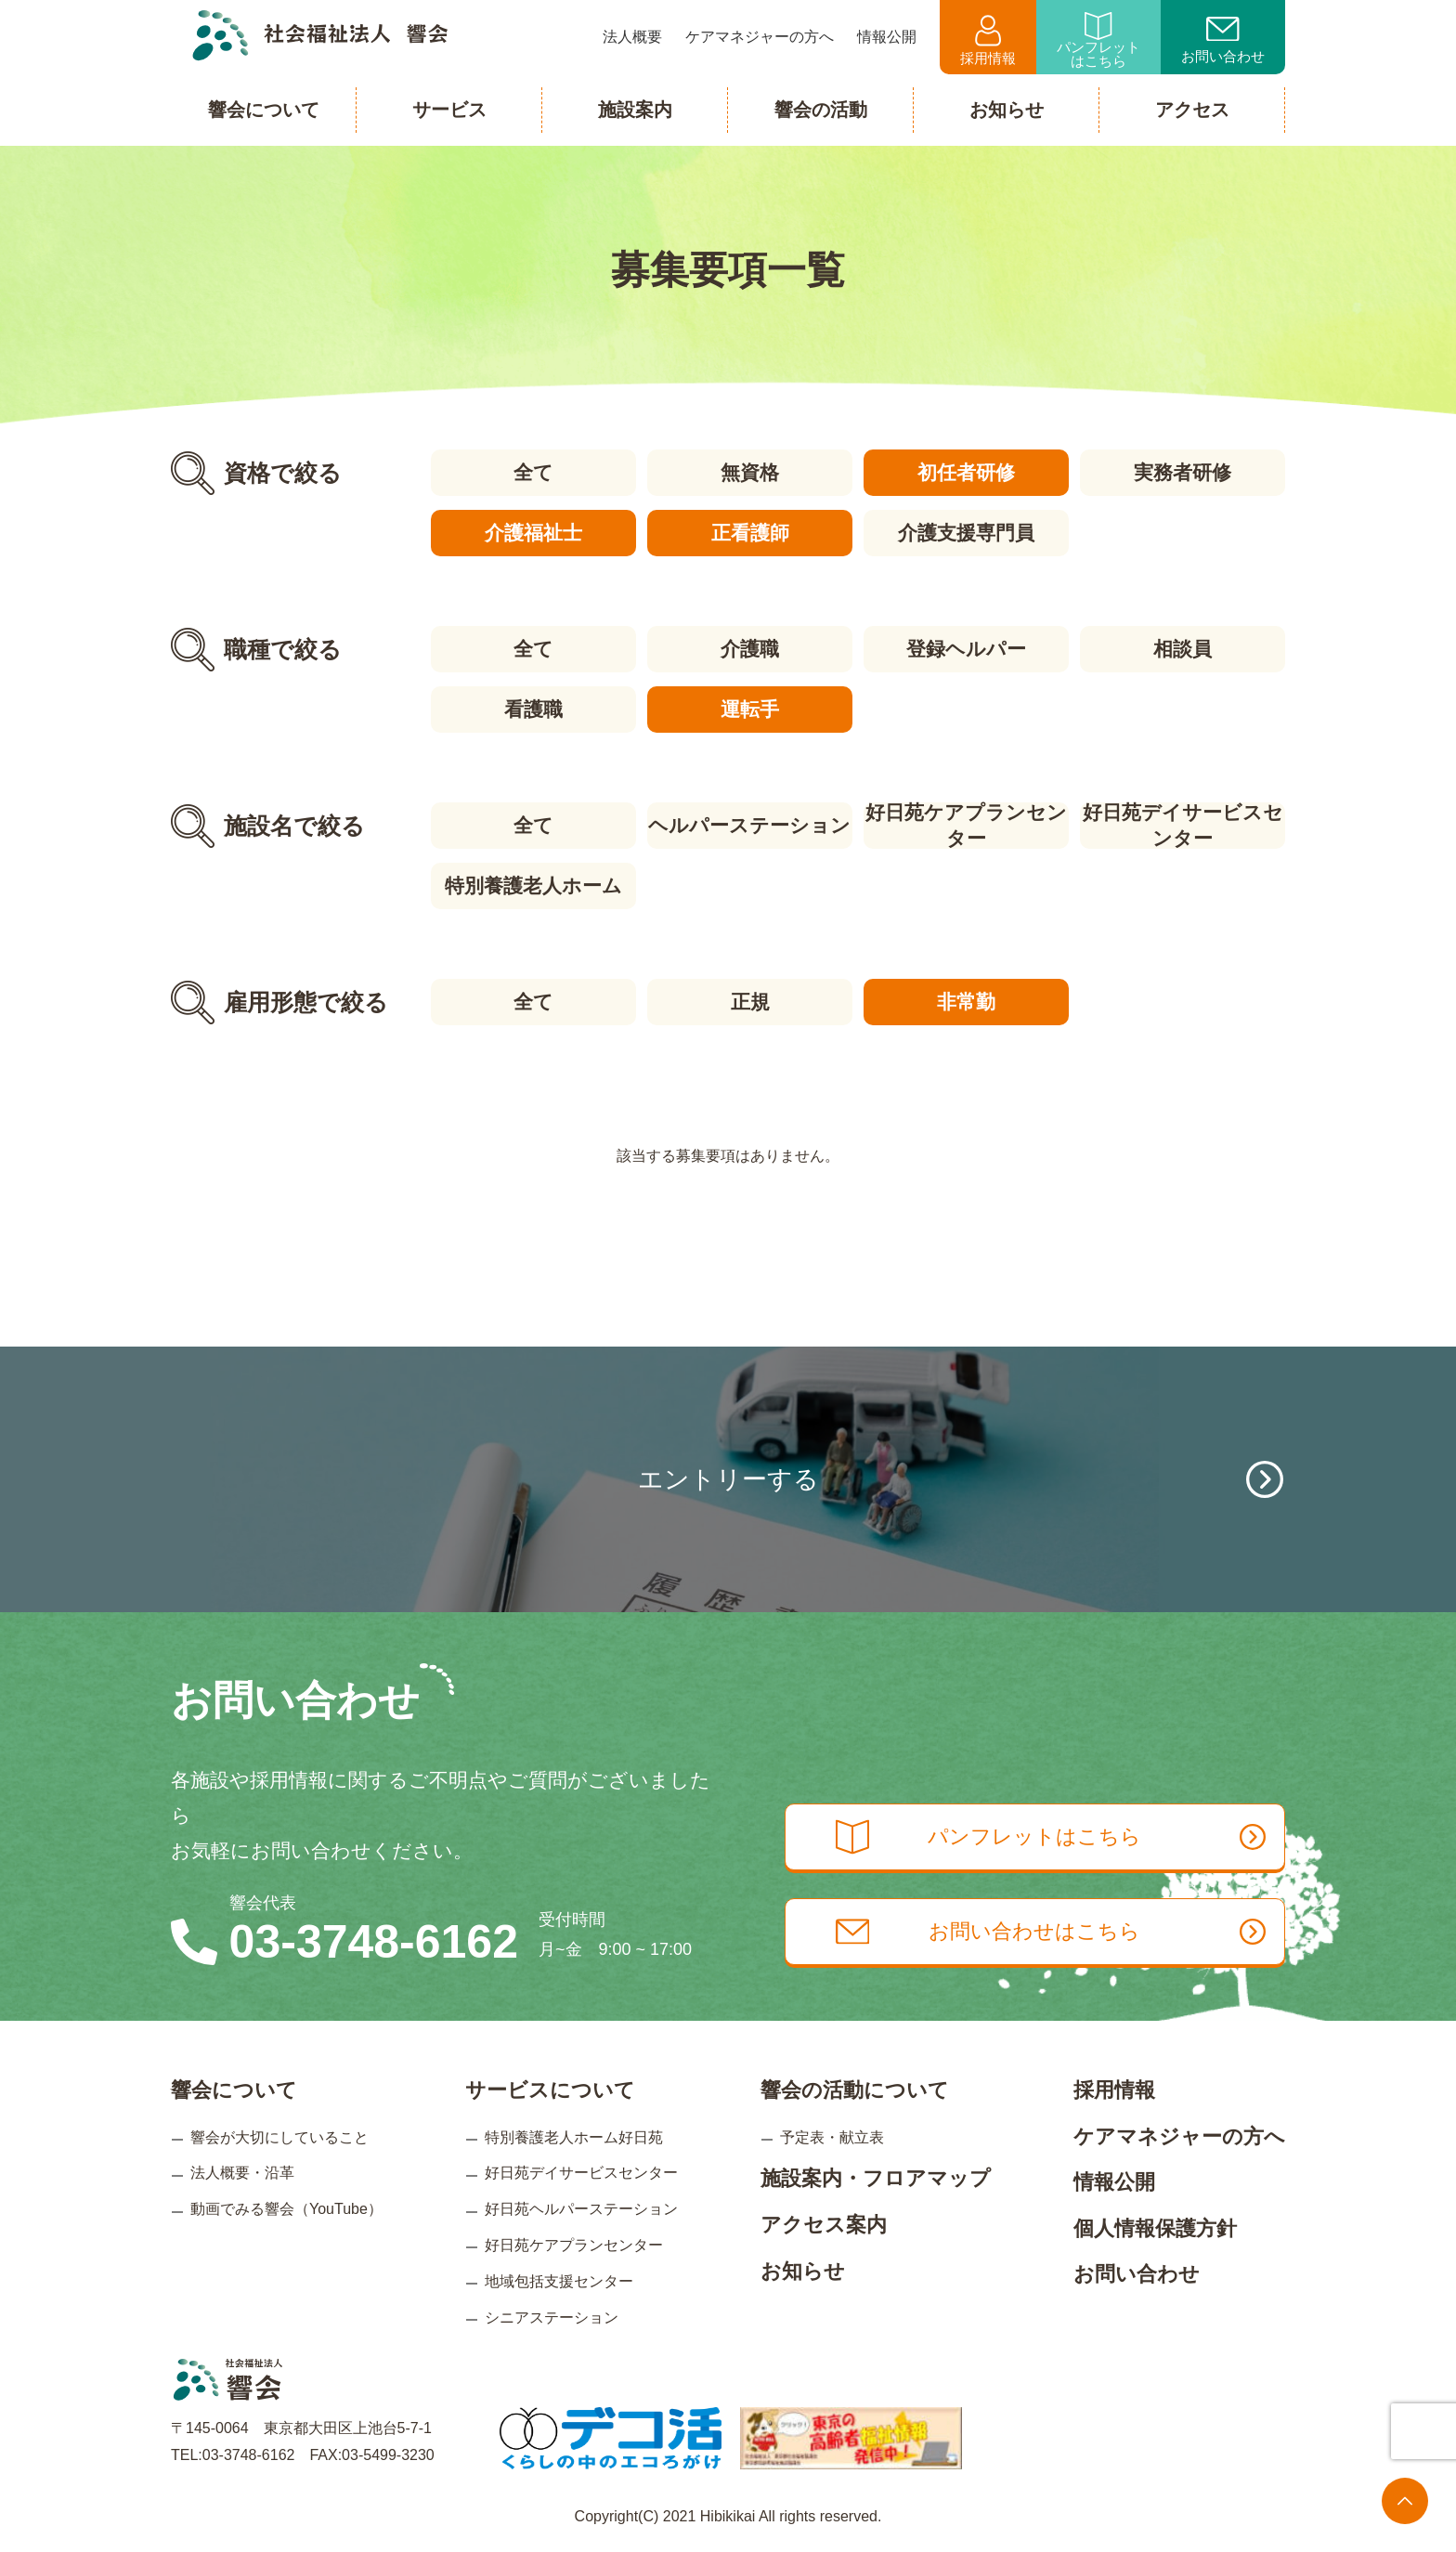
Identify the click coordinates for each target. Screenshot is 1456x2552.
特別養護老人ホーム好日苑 (574, 2136)
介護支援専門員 (966, 532)
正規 (749, 1001)
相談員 (1182, 648)
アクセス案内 (823, 2224)
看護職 (533, 709)
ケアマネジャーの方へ (1179, 2135)
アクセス (1192, 109)
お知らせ (802, 2270)
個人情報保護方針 (1155, 2227)
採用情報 (988, 40)
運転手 (750, 709)
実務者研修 (1182, 472)
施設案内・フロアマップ (875, 2178)
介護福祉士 (533, 532)
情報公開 (1114, 2182)
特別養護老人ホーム (533, 885)
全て (533, 472)
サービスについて (550, 2090)
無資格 (750, 472)
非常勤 (966, 1001)
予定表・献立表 (832, 2136)
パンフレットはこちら (1098, 40)
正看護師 (749, 532)
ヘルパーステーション (749, 825)
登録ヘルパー (966, 648)
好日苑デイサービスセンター (1183, 825)
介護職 (750, 648)
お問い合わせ (1223, 41)
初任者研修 (966, 472)
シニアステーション (551, 2316)
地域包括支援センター (559, 2280)
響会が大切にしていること (279, 2136)
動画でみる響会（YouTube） (286, 2209)
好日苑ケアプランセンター (966, 825)
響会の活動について (854, 2090)
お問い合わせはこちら (1051, 1932)
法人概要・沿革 (242, 2173)
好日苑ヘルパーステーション (581, 2209)
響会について (234, 2090)
